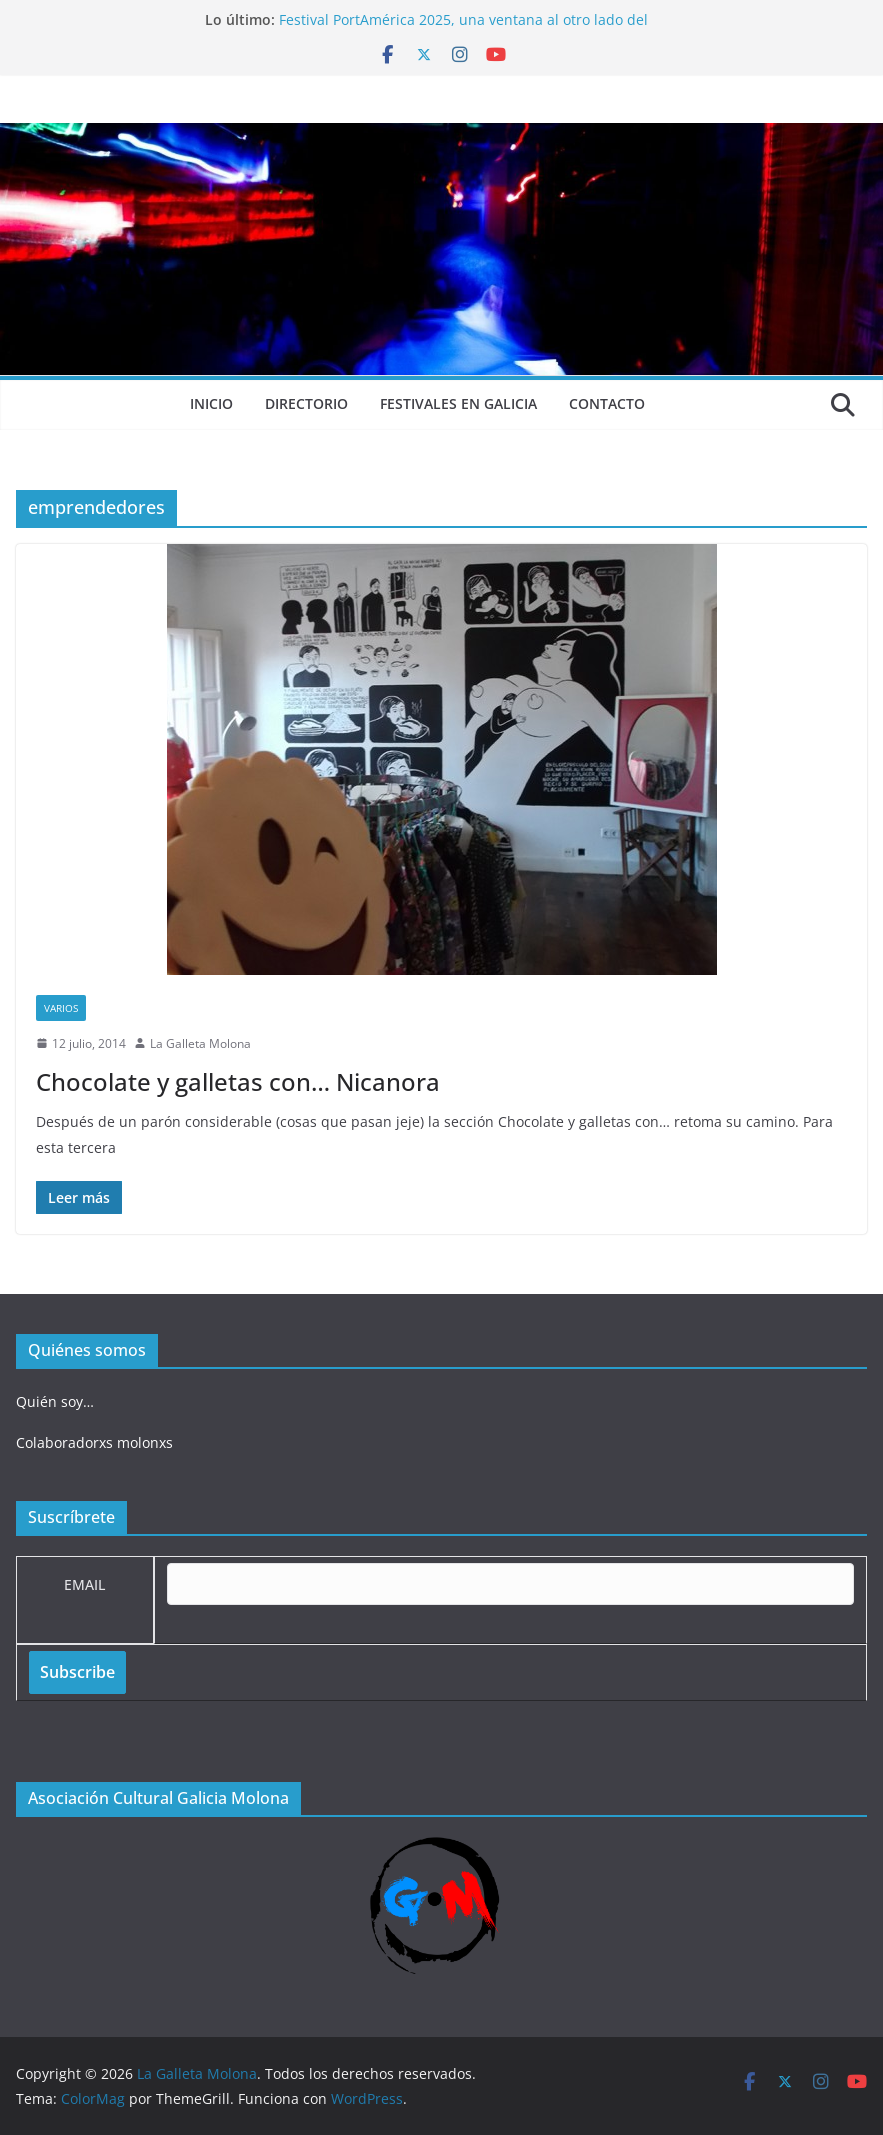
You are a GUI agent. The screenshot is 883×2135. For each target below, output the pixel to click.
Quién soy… (55, 1401)
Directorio (306, 403)
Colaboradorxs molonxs (94, 1442)
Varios (61, 1008)
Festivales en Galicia (458, 403)
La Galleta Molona (200, 1043)
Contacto (607, 403)
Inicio (211, 403)
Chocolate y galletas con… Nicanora (238, 1081)
